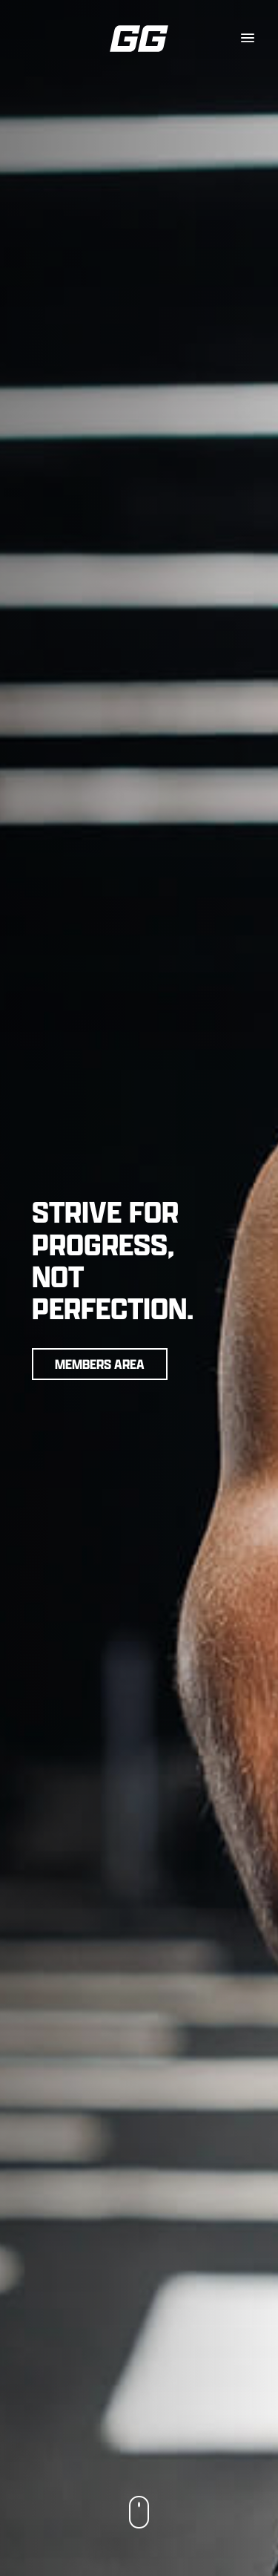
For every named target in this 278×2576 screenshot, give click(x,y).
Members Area (100, 1364)
